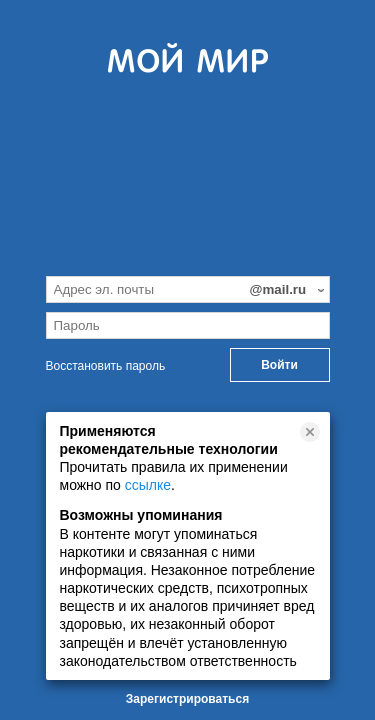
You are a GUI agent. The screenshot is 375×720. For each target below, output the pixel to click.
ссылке (148, 485)
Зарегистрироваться (187, 699)
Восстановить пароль (106, 366)
